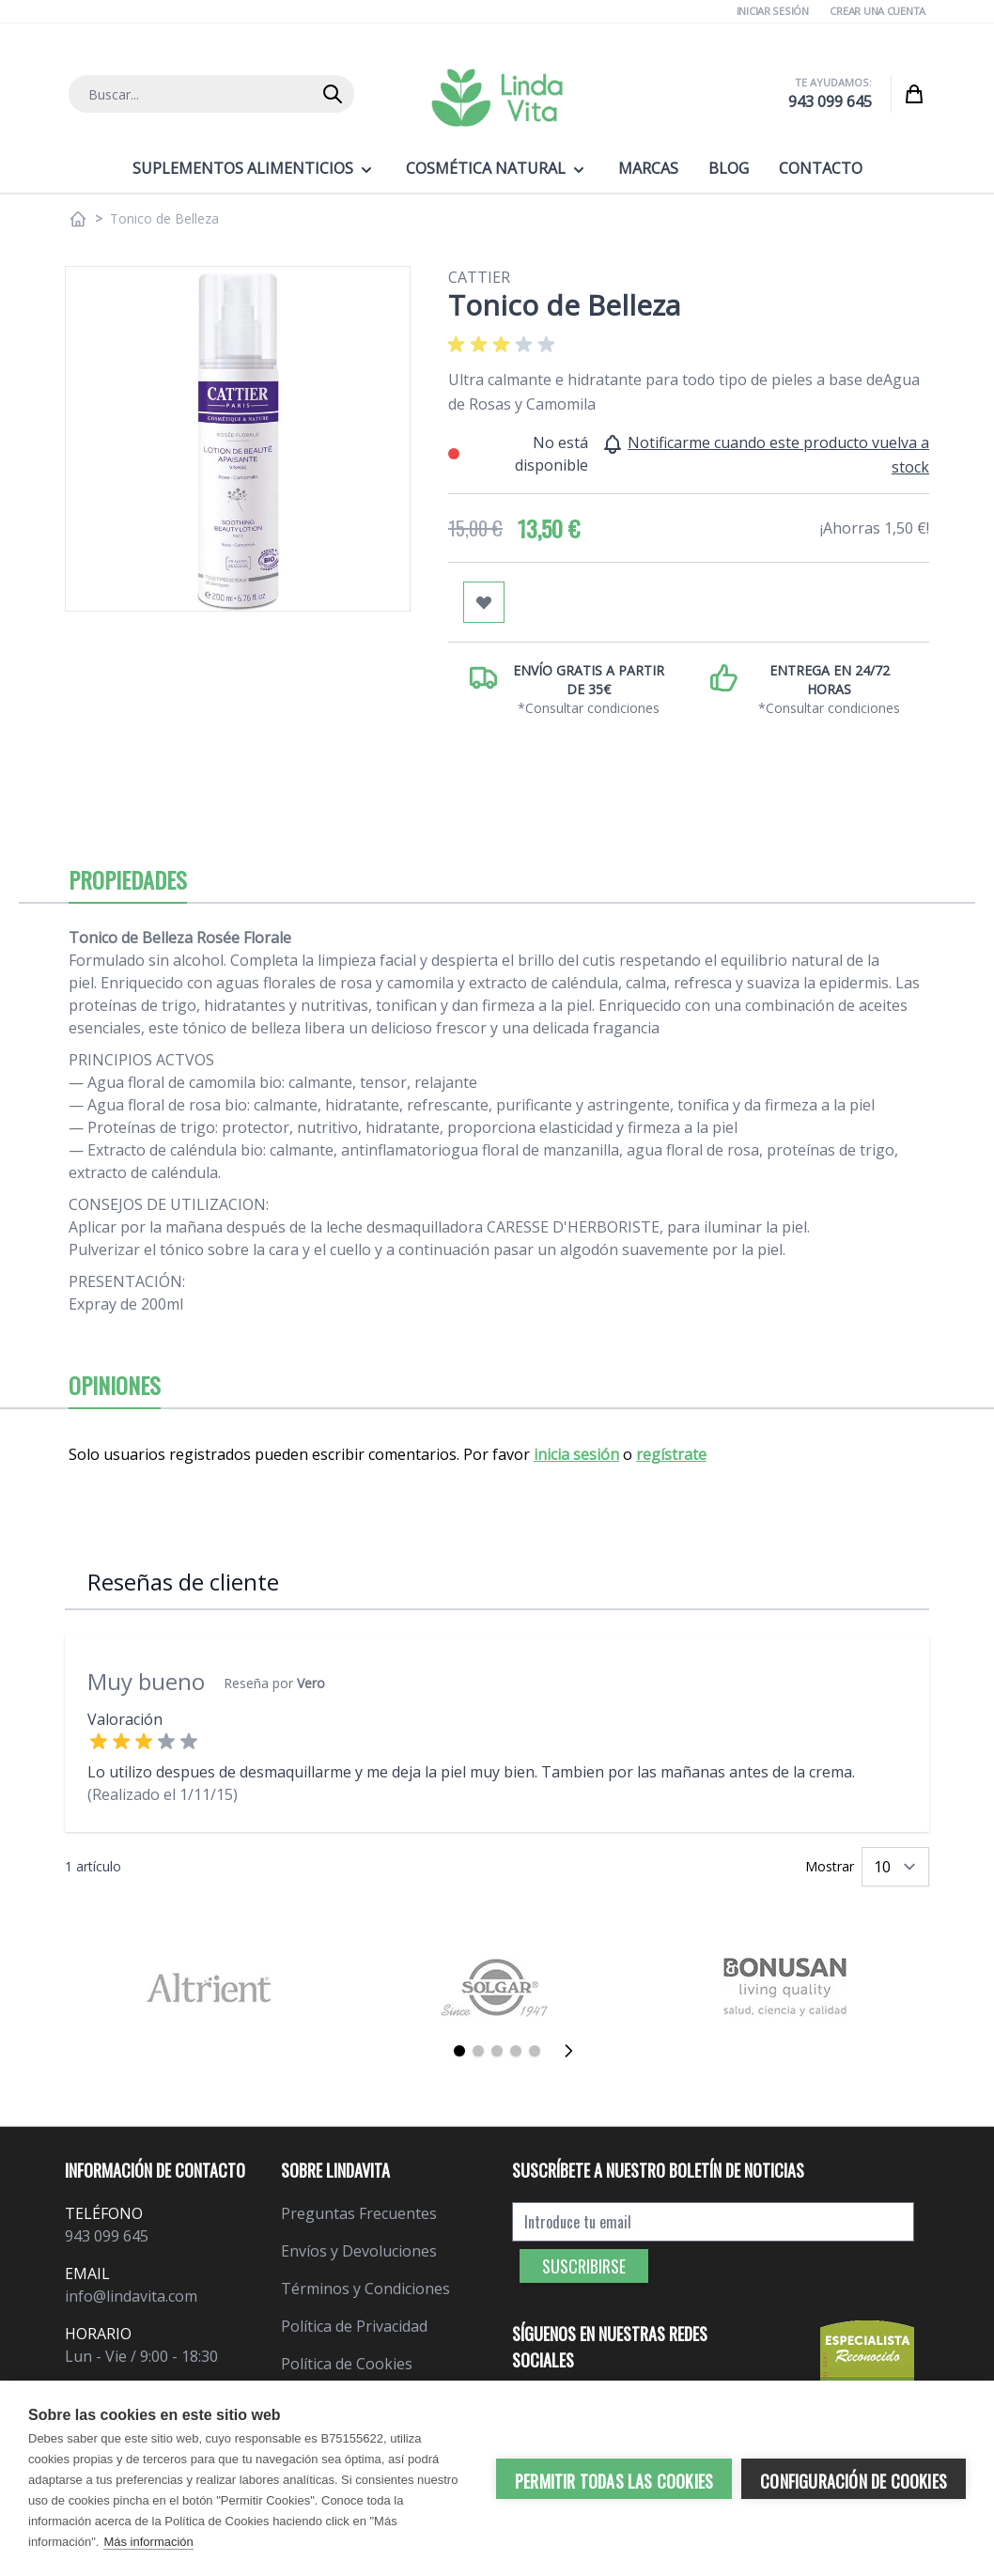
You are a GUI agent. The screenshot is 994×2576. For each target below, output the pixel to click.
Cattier (479, 277)
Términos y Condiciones (365, 2288)
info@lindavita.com (131, 2296)
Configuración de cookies (853, 2481)
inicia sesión (576, 1454)
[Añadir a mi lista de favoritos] (484, 602)
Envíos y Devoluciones (359, 2251)
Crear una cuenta (877, 11)
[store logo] (497, 98)
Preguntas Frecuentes (359, 2213)
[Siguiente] (574, 2051)
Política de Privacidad (354, 2326)
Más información (148, 2542)
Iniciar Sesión (773, 11)
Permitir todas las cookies (614, 2481)
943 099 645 (830, 101)
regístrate (671, 1454)
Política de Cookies (346, 2363)
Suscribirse (584, 2266)
